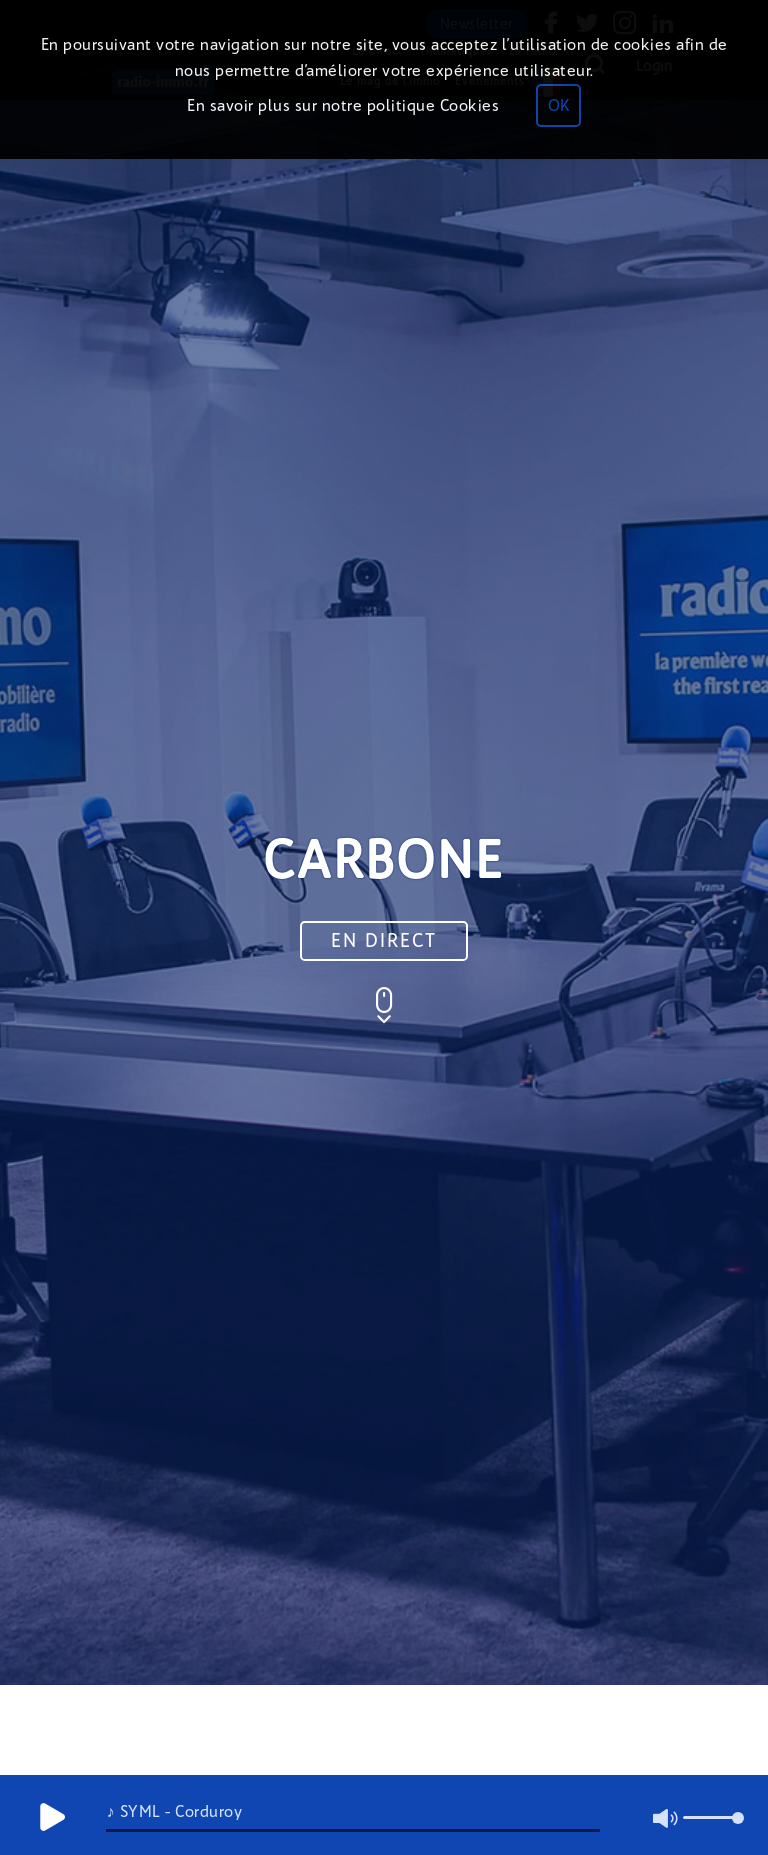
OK (558, 105)
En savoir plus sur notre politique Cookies (343, 105)
